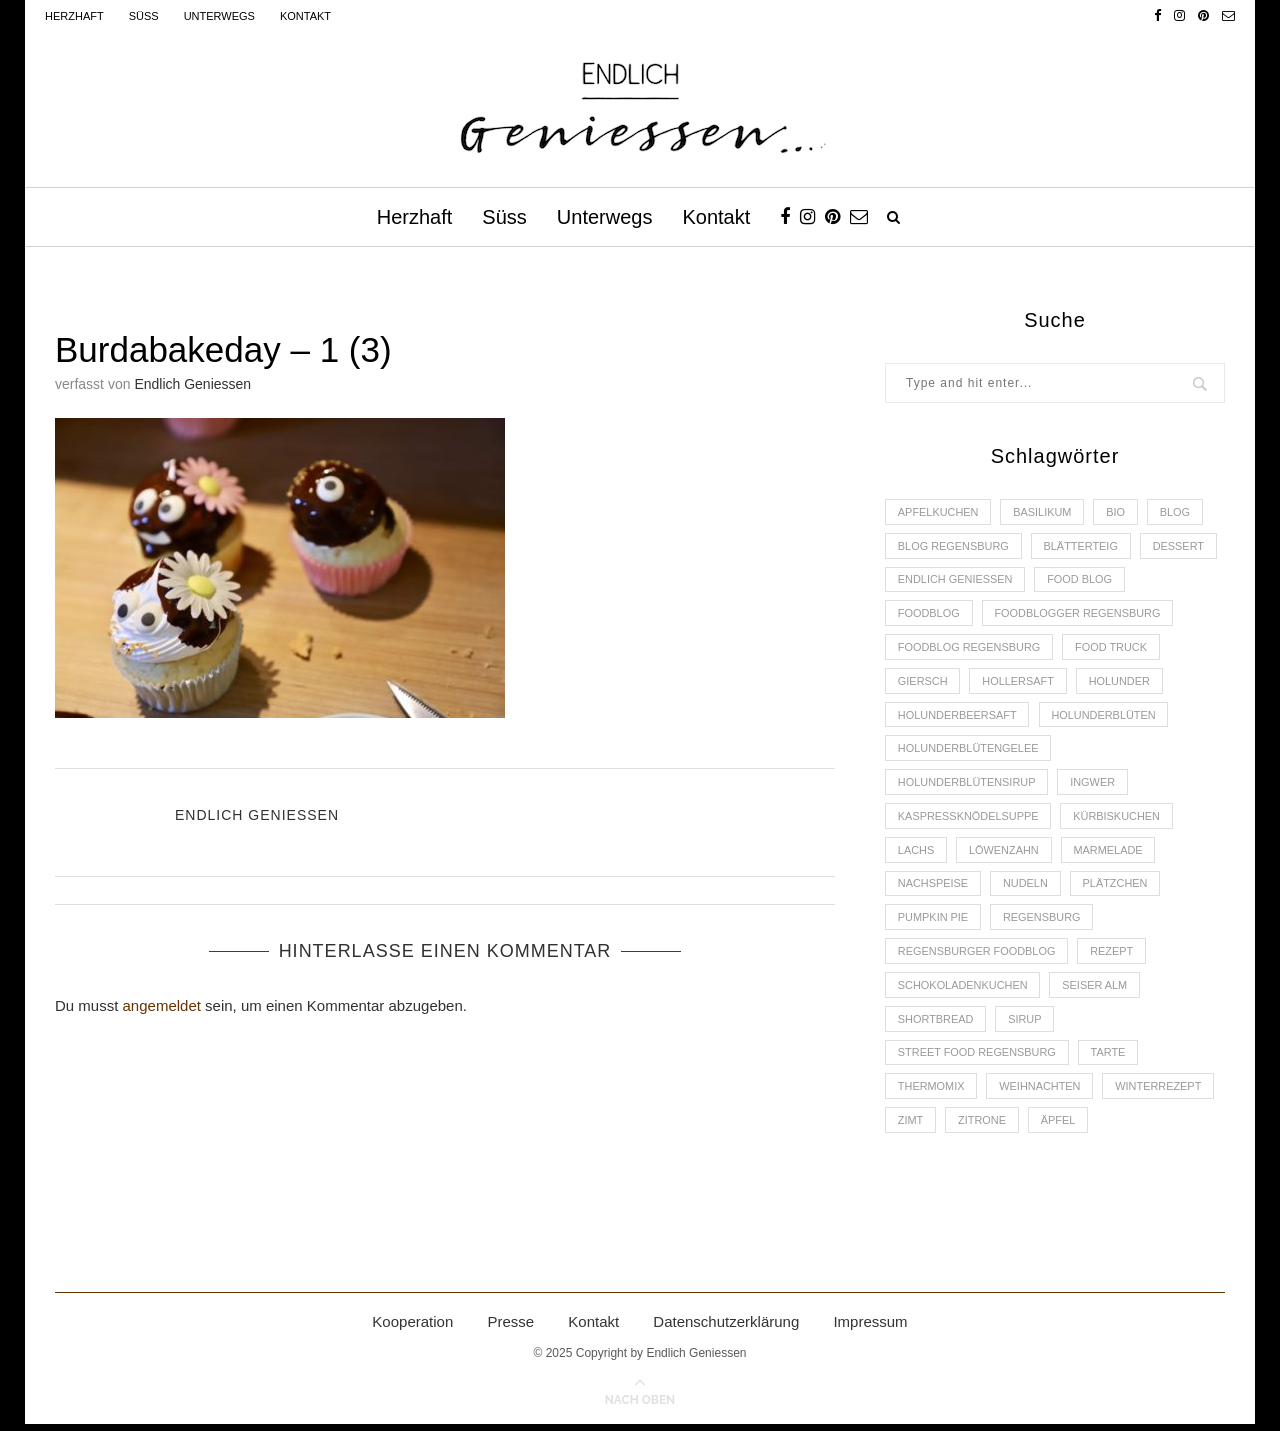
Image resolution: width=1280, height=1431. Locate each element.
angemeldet (162, 1005)
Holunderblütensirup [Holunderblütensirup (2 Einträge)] (967, 786)
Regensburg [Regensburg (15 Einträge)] (1043, 922)
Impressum (870, 1329)
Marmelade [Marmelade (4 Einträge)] (1110, 854)
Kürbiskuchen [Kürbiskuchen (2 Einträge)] (1118, 820)
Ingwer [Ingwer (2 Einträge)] (1094, 786)
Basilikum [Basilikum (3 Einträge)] (1043, 512)
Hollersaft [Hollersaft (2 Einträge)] (1019, 683)
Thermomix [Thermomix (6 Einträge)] (931, 1093)
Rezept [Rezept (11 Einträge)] (1113, 956)
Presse (510, 1329)
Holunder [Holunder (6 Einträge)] (1122, 683)
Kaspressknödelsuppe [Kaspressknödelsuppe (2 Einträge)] (969, 820)
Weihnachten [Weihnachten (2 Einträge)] (1041, 1093)
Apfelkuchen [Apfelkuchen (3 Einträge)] (938, 512)
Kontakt (305, 16)
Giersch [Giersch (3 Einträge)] (923, 683)
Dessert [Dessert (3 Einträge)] (1181, 546)
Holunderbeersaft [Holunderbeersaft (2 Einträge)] (958, 717)
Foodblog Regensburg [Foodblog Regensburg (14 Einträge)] (970, 649)
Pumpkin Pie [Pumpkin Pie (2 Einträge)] (933, 922)
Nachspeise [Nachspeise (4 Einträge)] (933, 888)
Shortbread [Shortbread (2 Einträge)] (936, 1025)
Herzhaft (74, 16)
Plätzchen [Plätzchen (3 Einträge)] (1117, 888)
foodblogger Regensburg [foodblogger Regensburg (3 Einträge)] (1079, 615)
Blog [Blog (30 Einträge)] (1177, 512)
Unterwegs (219, 16)
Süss (144, 16)
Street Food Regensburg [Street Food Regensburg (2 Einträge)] (977, 1059)
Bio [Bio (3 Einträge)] (1117, 512)
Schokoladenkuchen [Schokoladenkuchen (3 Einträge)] (963, 991)
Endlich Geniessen (192, 384)
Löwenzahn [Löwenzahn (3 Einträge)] (1005, 854)
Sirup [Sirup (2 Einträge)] (1026, 1025)
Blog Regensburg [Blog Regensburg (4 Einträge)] (954, 546)
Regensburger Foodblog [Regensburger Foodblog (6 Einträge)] (977, 956)
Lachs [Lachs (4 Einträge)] (916, 854)
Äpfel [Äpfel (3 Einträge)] (1059, 1127)
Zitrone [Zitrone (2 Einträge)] (983, 1127)
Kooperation (412, 1329)
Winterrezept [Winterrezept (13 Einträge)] (1160, 1093)
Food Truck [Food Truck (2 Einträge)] (1113, 649)
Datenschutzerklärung (726, 1329)
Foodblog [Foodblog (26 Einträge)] (929, 615)
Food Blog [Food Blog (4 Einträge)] (1081, 580)
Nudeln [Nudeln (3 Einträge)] (1026, 888)
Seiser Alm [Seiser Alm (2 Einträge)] (1096, 991)
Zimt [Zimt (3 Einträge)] (911, 1127)
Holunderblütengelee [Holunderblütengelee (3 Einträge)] (969, 751)
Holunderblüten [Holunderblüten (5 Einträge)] (1105, 717)
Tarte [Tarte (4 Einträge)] (1110, 1059)
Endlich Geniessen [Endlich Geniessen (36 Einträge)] (956, 580)
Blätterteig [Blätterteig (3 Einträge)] (1082, 546)
